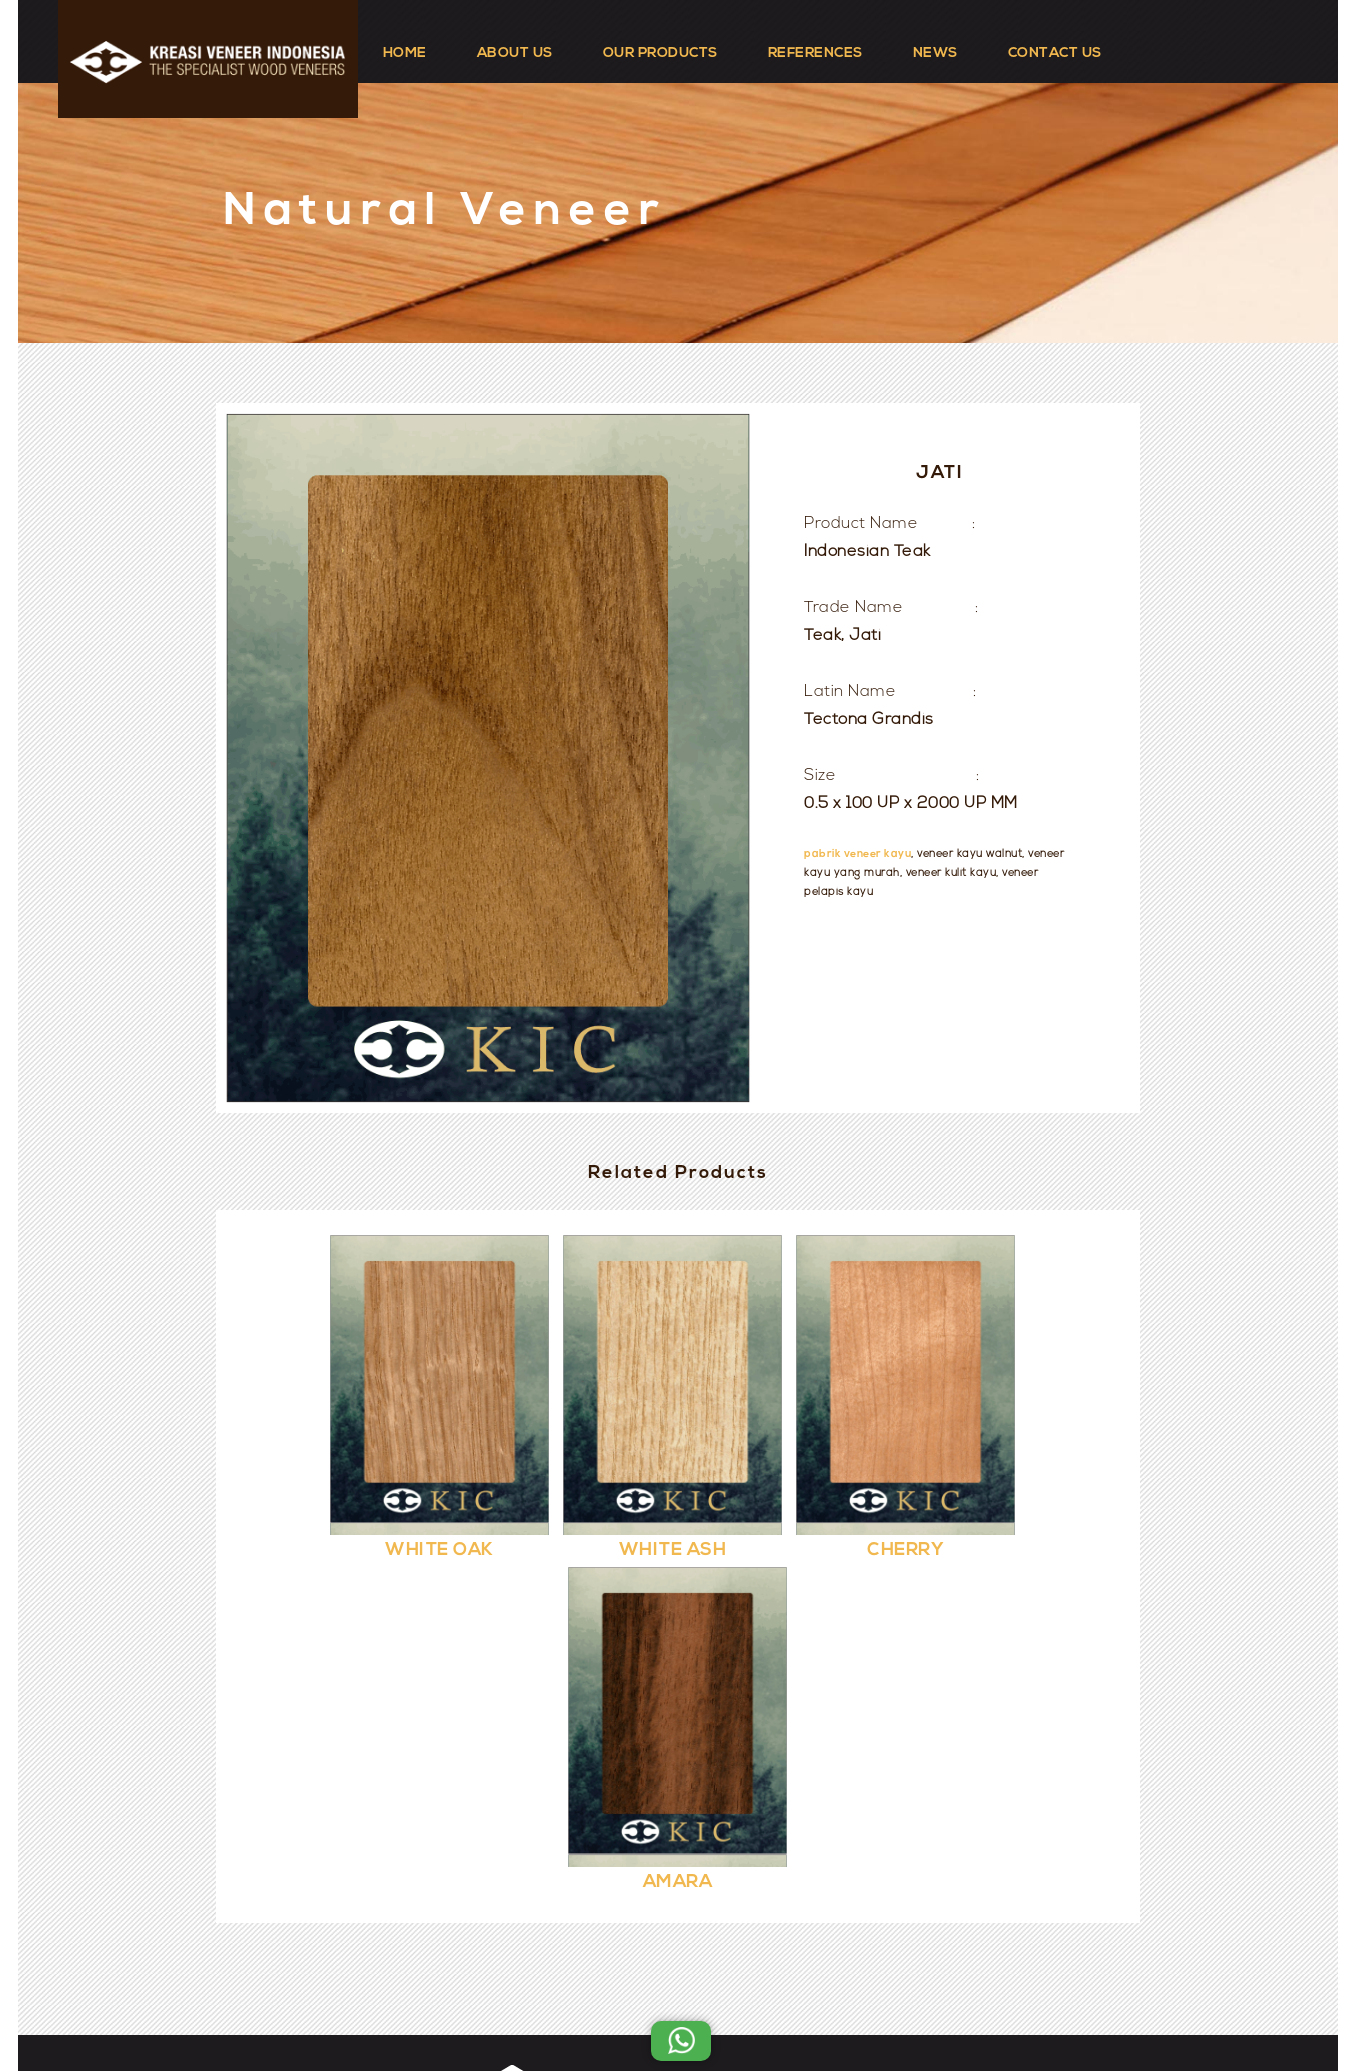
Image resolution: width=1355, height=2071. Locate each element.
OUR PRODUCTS (660, 53)
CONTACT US (1055, 53)
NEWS (935, 53)
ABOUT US (515, 53)
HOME (405, 53)
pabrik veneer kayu (857, 854)
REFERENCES (815, 53)
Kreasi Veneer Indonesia (738, 2003)
